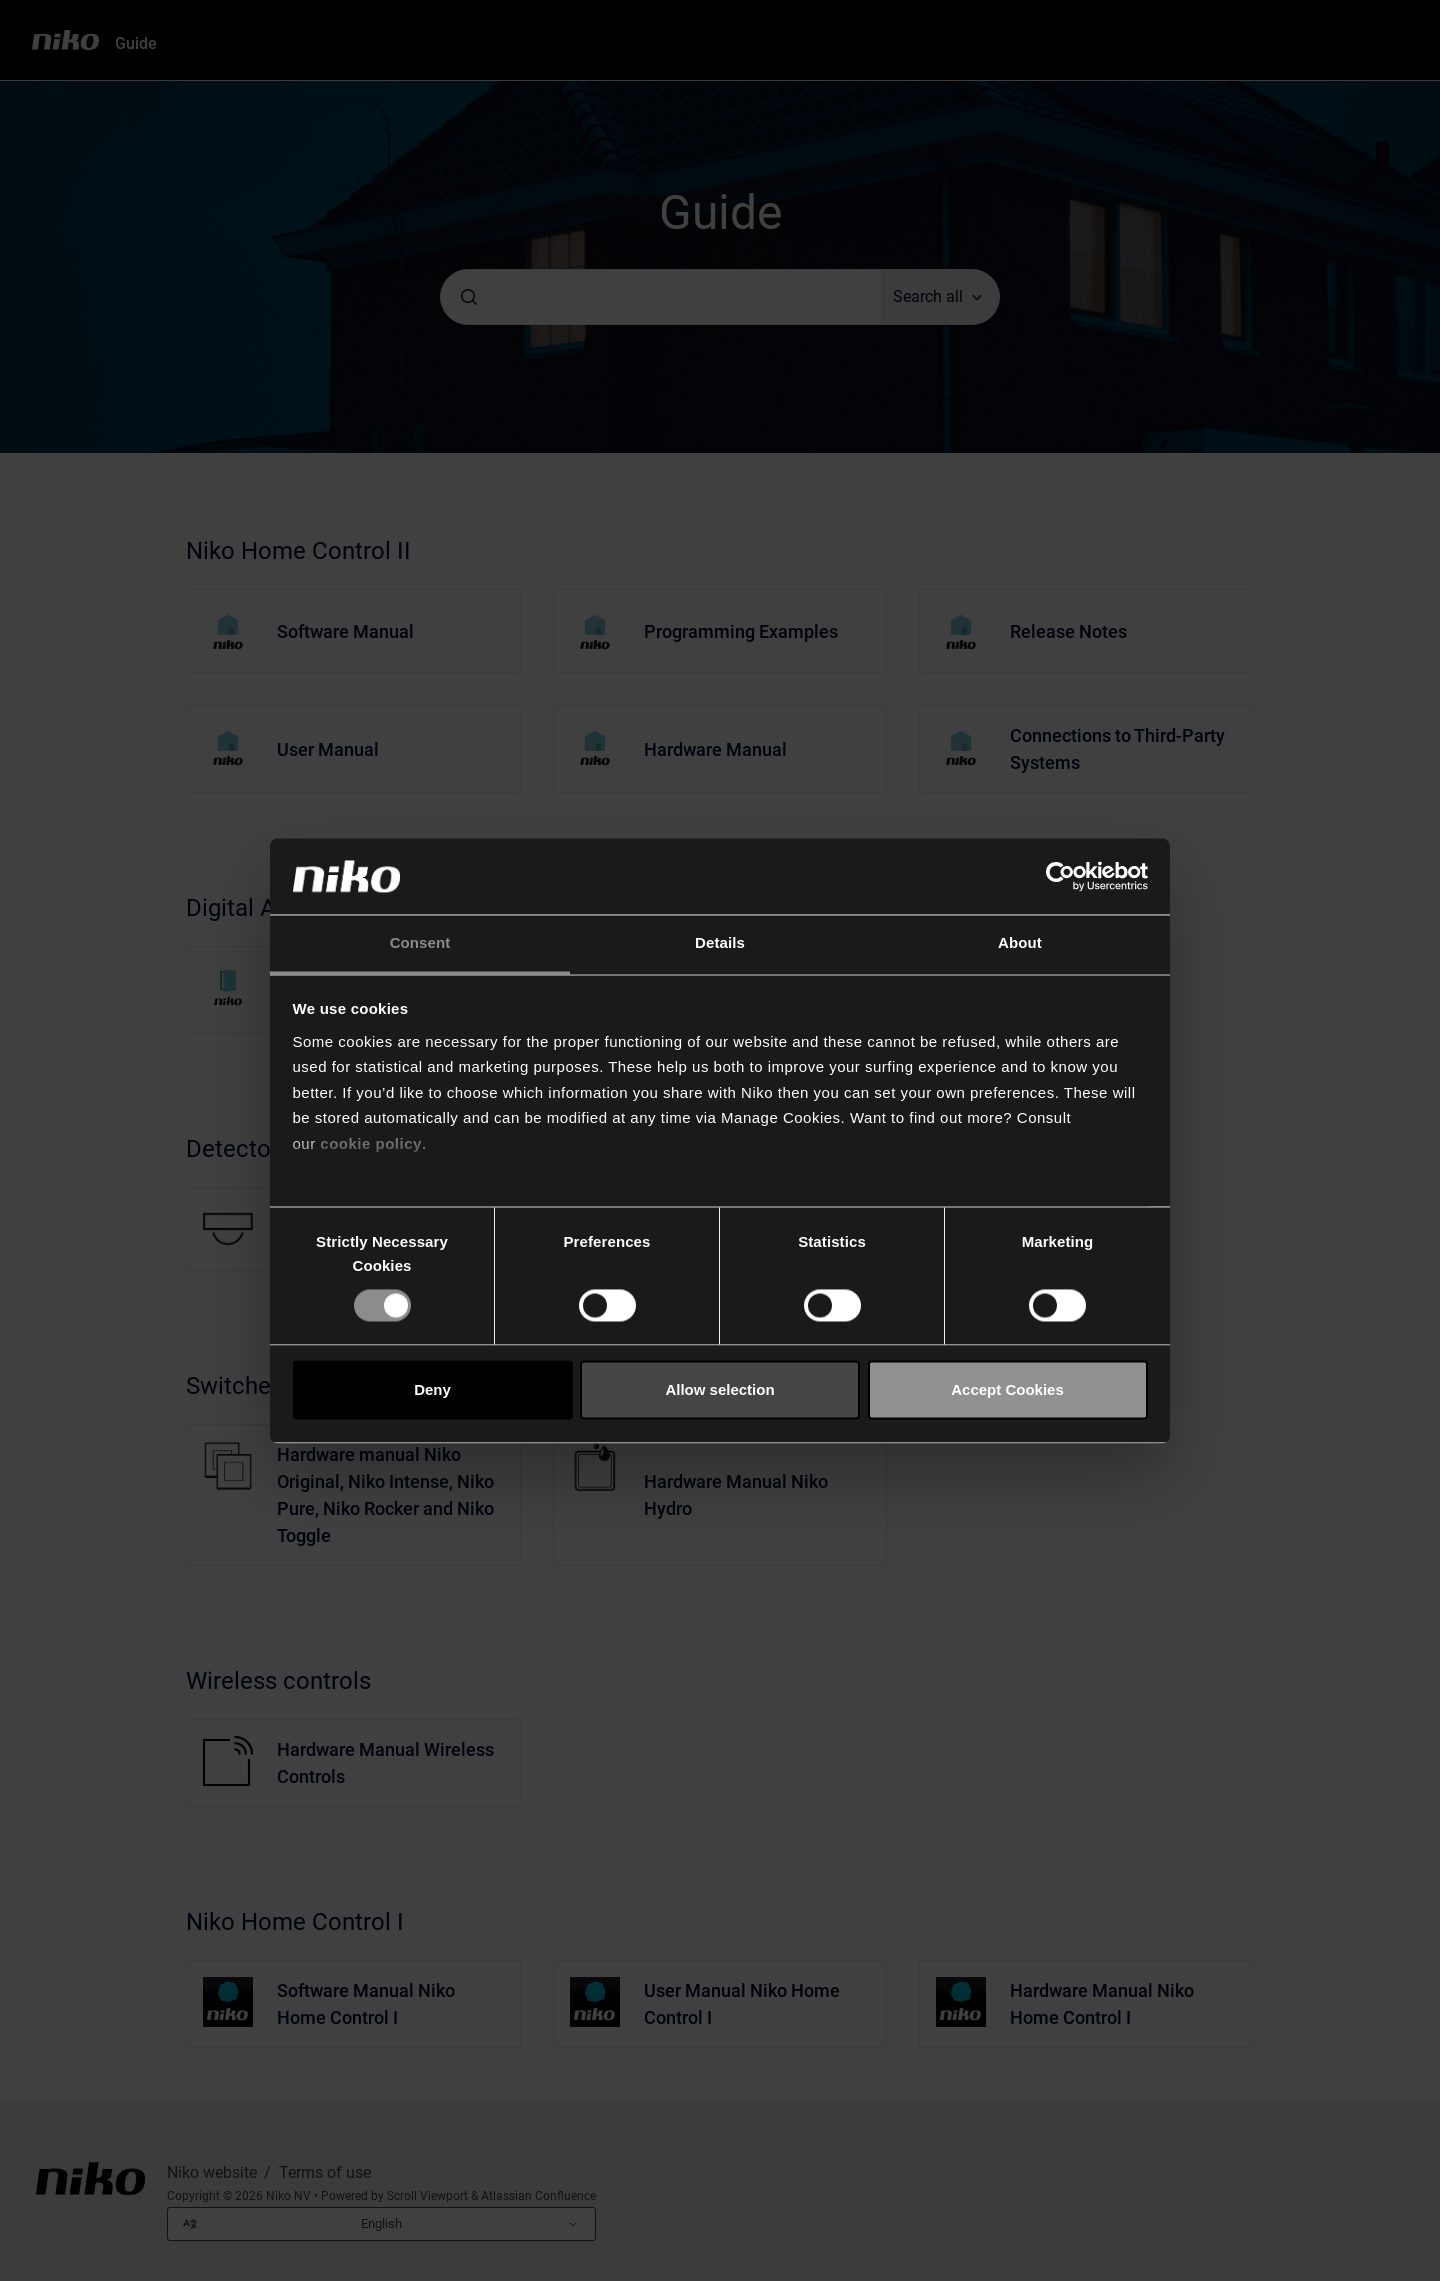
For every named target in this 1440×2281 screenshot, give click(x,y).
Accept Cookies (1007, 1389)
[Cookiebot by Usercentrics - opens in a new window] (1060, 876)
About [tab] (1020, 943)
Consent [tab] (420, 943)
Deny (432, 1389)
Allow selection (719, 1389)
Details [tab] (720, 943)
